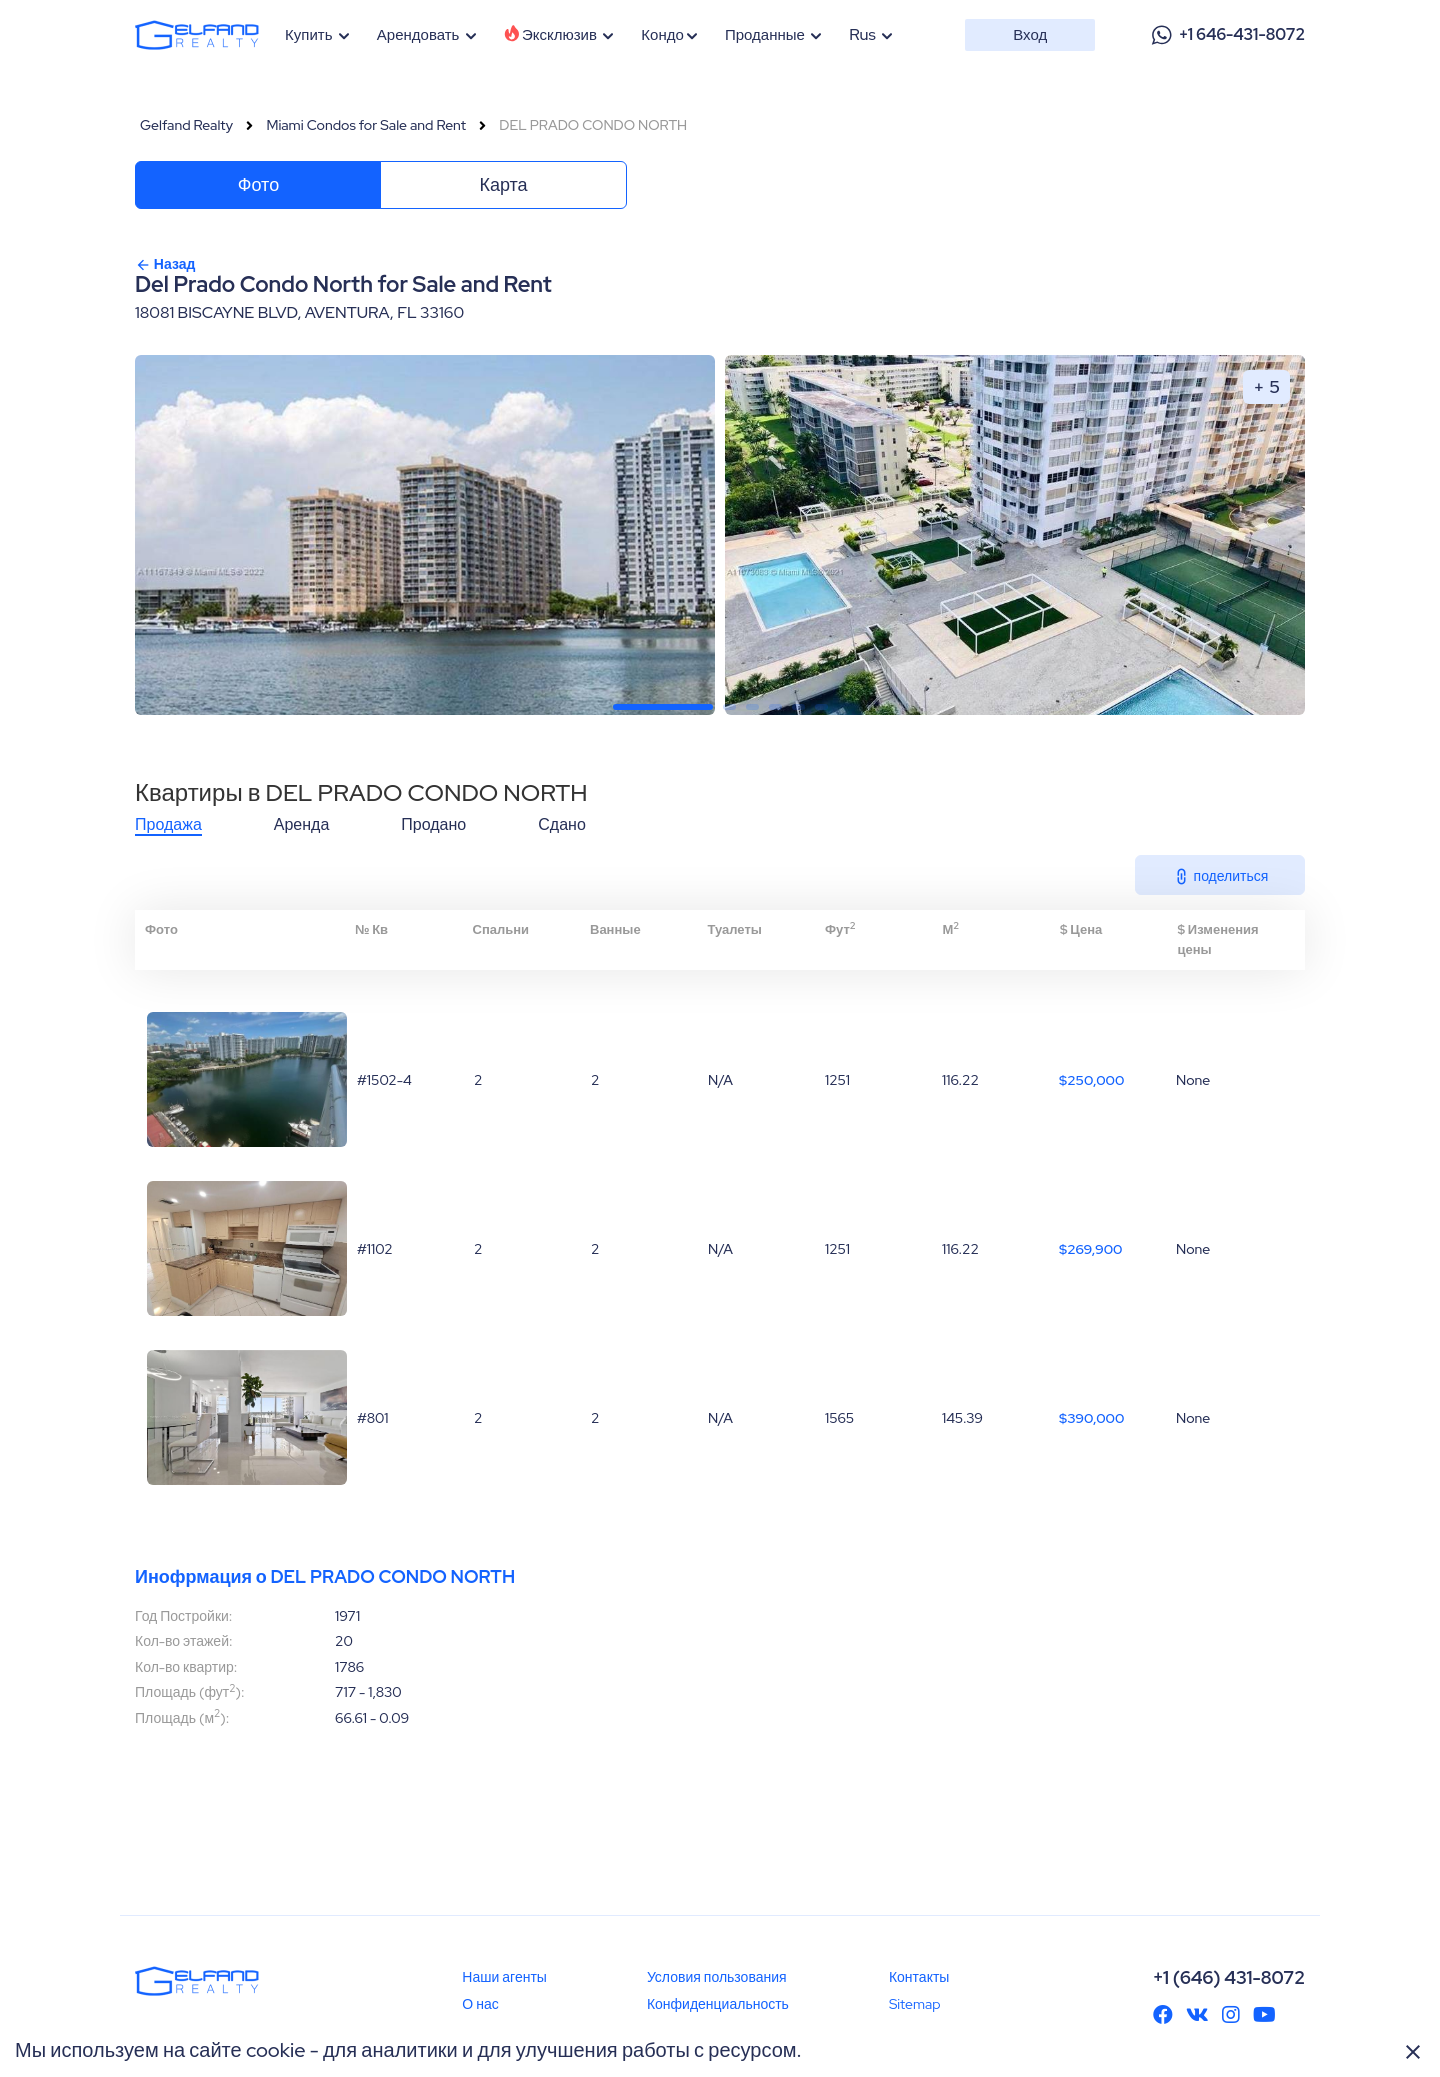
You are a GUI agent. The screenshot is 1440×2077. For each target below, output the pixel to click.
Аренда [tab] (302, 825)
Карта (503, 184)
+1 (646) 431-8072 (1229, 1977)
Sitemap (915, 2004)
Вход (1030, 35)
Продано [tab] (433, 825)
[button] (663, 707)
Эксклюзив (559, 35)
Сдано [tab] (562, 825)
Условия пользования (717, 1977)
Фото (258, 184)
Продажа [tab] (168, 825)
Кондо (669, 35)
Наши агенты (504, 1977)
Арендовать (427, 35)
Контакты (919, 1977)
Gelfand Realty (186, 125)
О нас (480, 2004)
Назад (165, 264)
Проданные (773, 35)
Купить (317, 35)
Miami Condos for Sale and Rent (366, 125)
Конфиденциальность (718, 2004)
